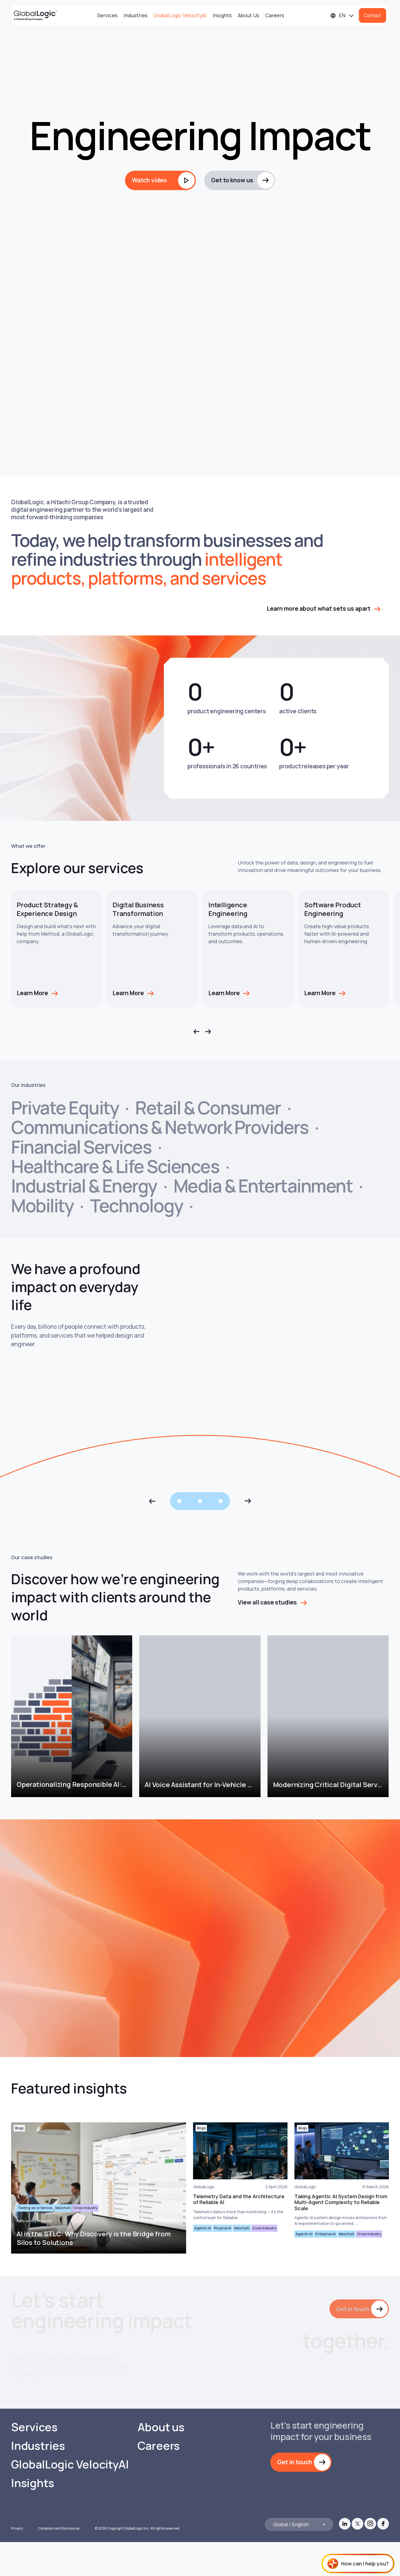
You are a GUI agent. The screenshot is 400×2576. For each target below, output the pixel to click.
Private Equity (65, 1107)
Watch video (149, 180)
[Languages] (342, 15)
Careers (274, 15)
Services (107, 15)
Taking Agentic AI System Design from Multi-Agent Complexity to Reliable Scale (340, 2202)
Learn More (32, 993)
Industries (136, 15)
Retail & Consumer (208, 1107)
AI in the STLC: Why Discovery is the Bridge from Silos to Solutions (93, 2238)
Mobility (42, 1205)
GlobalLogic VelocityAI (180, 15)
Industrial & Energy (84, 1186)
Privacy (17, 2562)
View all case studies (267, 1602)
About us (161, 2461)
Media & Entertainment (263, 1186)
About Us (248, 15)
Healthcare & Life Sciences (115, 1166)
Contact (372, 15)
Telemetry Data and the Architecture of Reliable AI (238, 2199)
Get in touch (351, 2309)
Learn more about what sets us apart (319, 608)
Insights (222, 15)
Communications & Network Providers (159, 1127)
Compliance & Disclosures (58, 2562)
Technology (136, 1205)
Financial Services (81, 1147)
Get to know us (232, 180)
